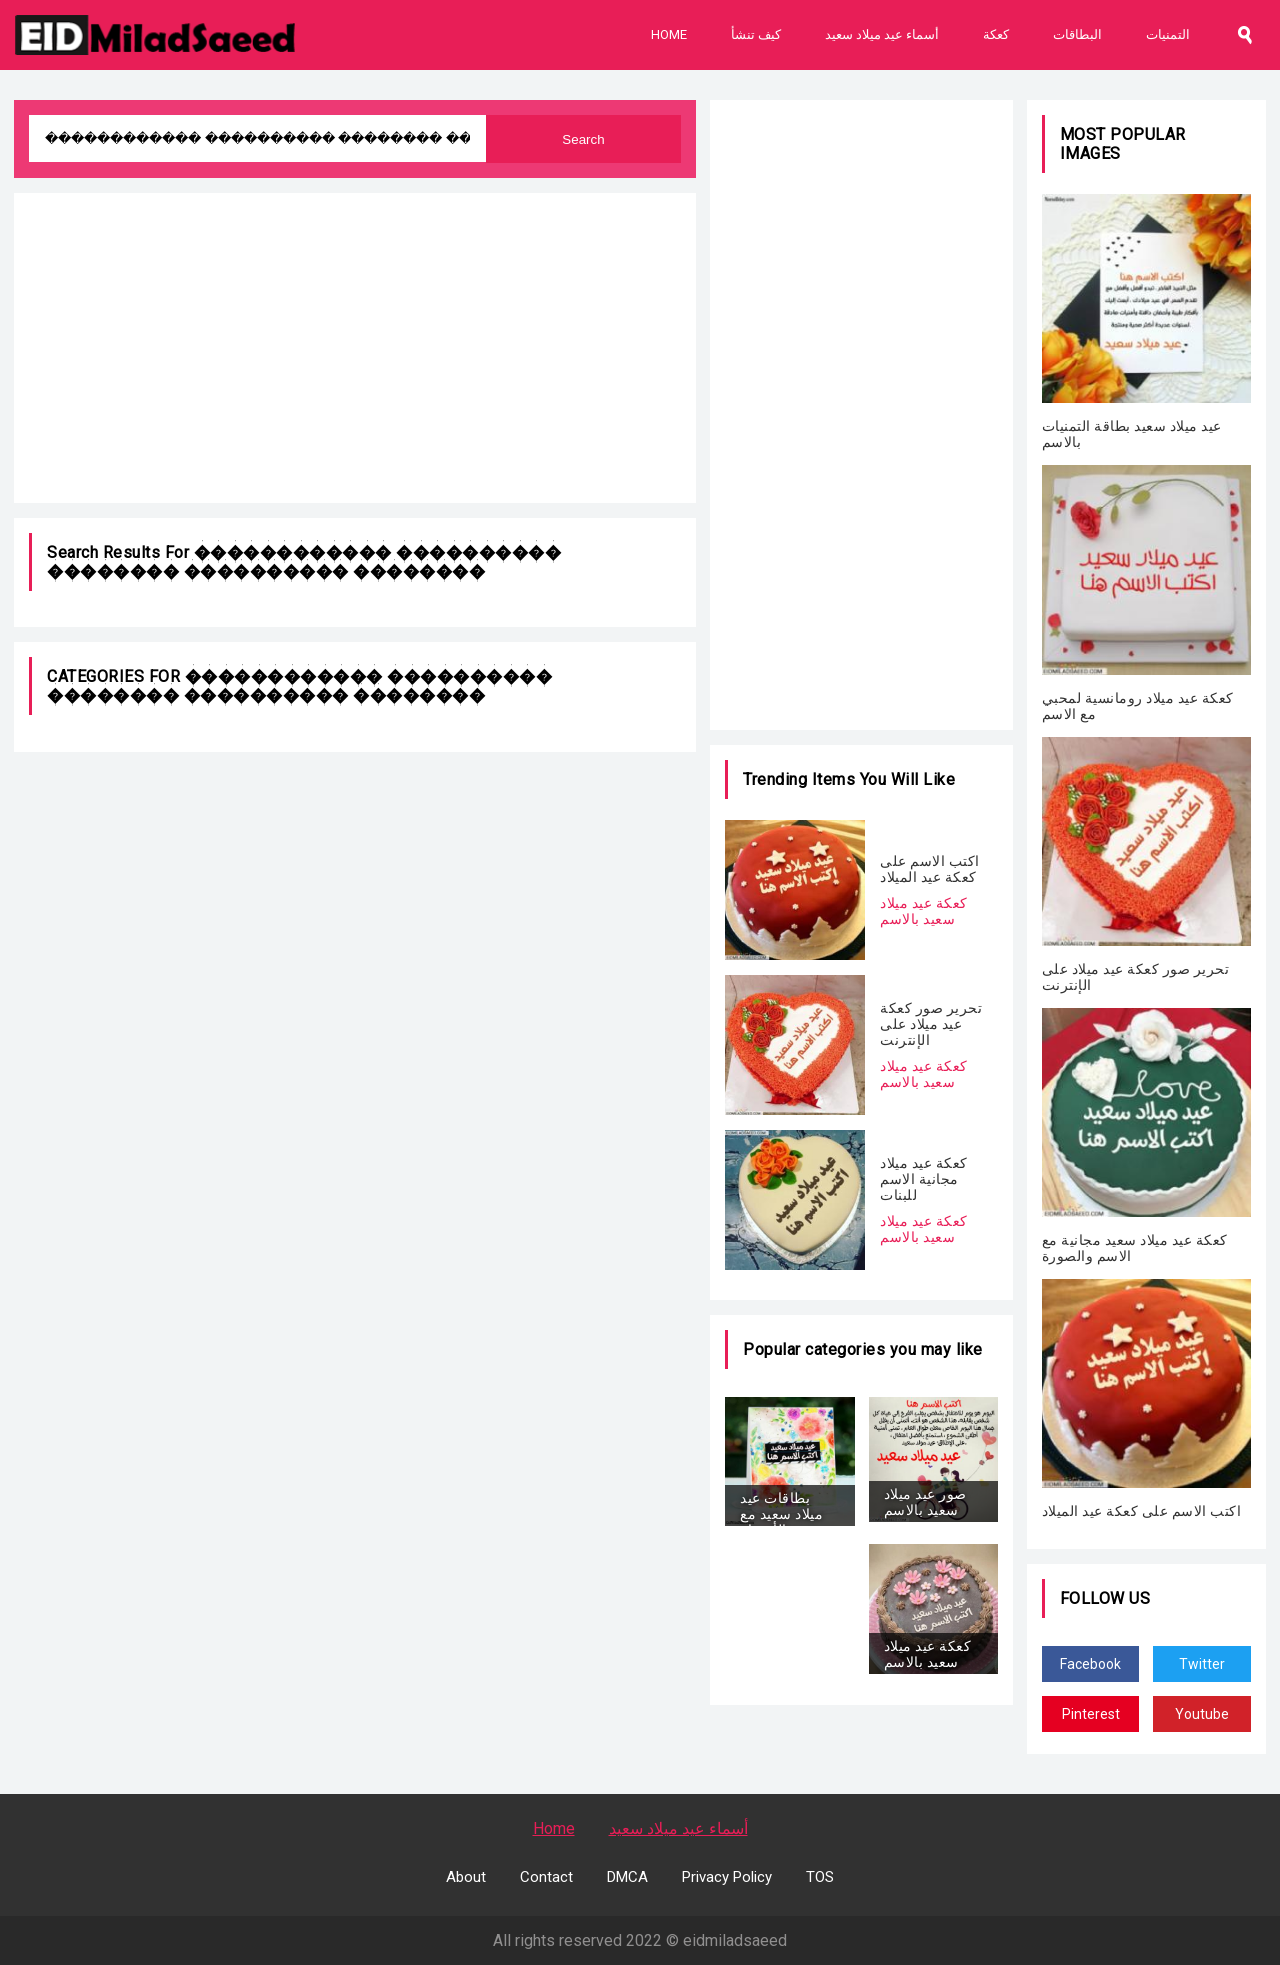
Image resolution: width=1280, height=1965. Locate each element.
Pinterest (1091, 1714)
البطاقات (1077, 34)
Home (669, 34)
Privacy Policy (727, 1877)
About (466, 1877)
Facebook (1090, 1664)
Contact (546, 1877)
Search (583, 139)
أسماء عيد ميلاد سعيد (882, 34)
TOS (820, 1877)
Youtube (1202, 1714)
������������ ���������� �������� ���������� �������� (304, 562)
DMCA (627, 1877)
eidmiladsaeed (735, 1940)
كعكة (996, 34)
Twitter (1202, 1664)
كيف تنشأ (756, 34)
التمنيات (1168, 34)
